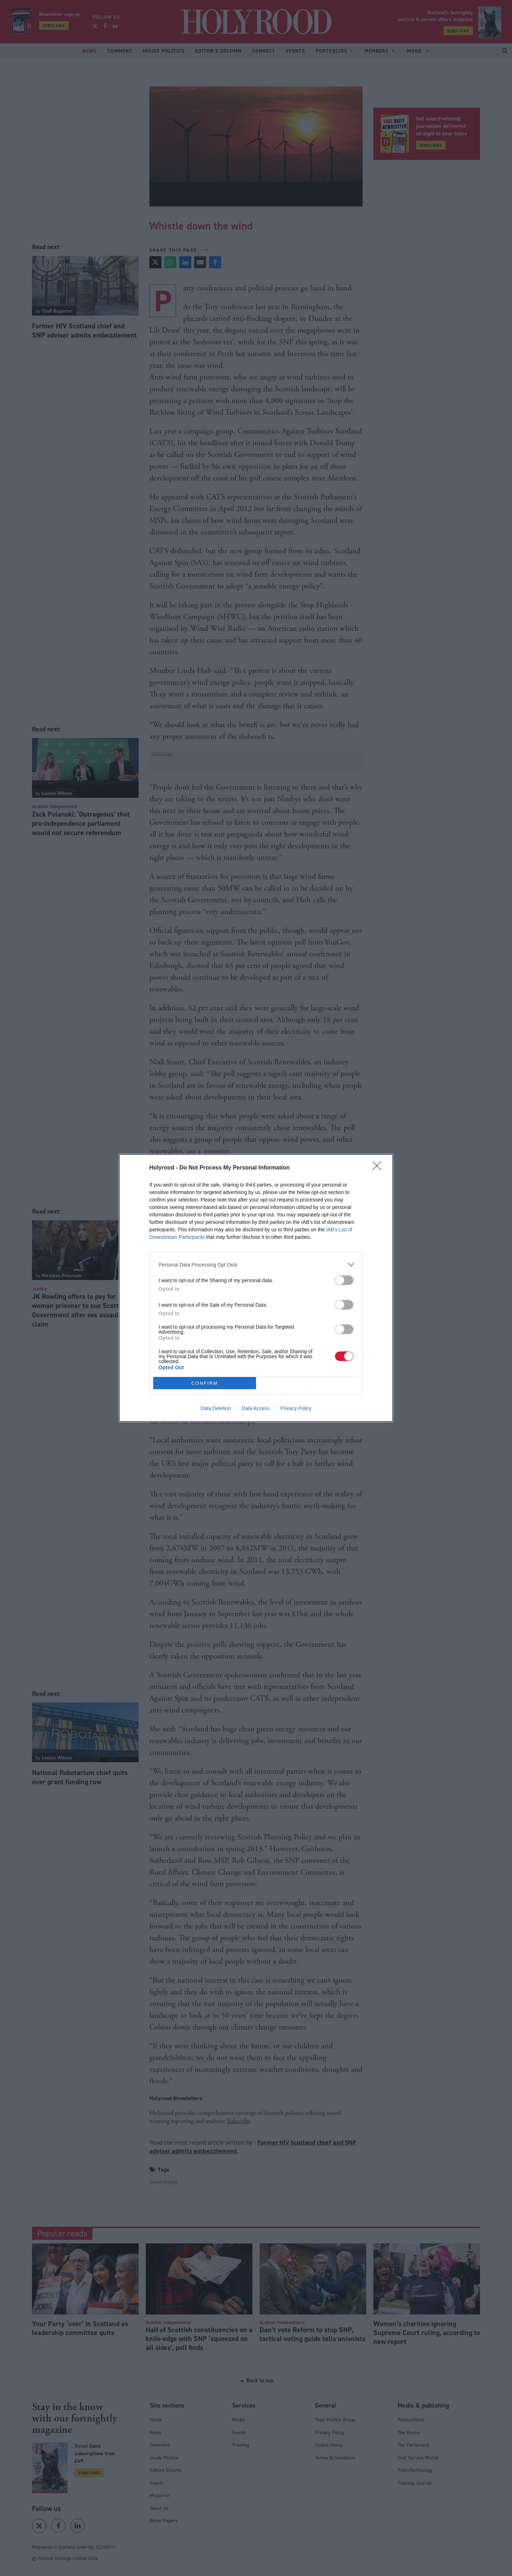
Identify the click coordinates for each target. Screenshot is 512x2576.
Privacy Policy (296, 1408)
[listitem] (256, 1264)
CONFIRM (204, 1383)
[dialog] (256, 1288)
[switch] (344, 1280)
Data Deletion (216, 1408)
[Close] (379, 1168)
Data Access (256, 1408)
